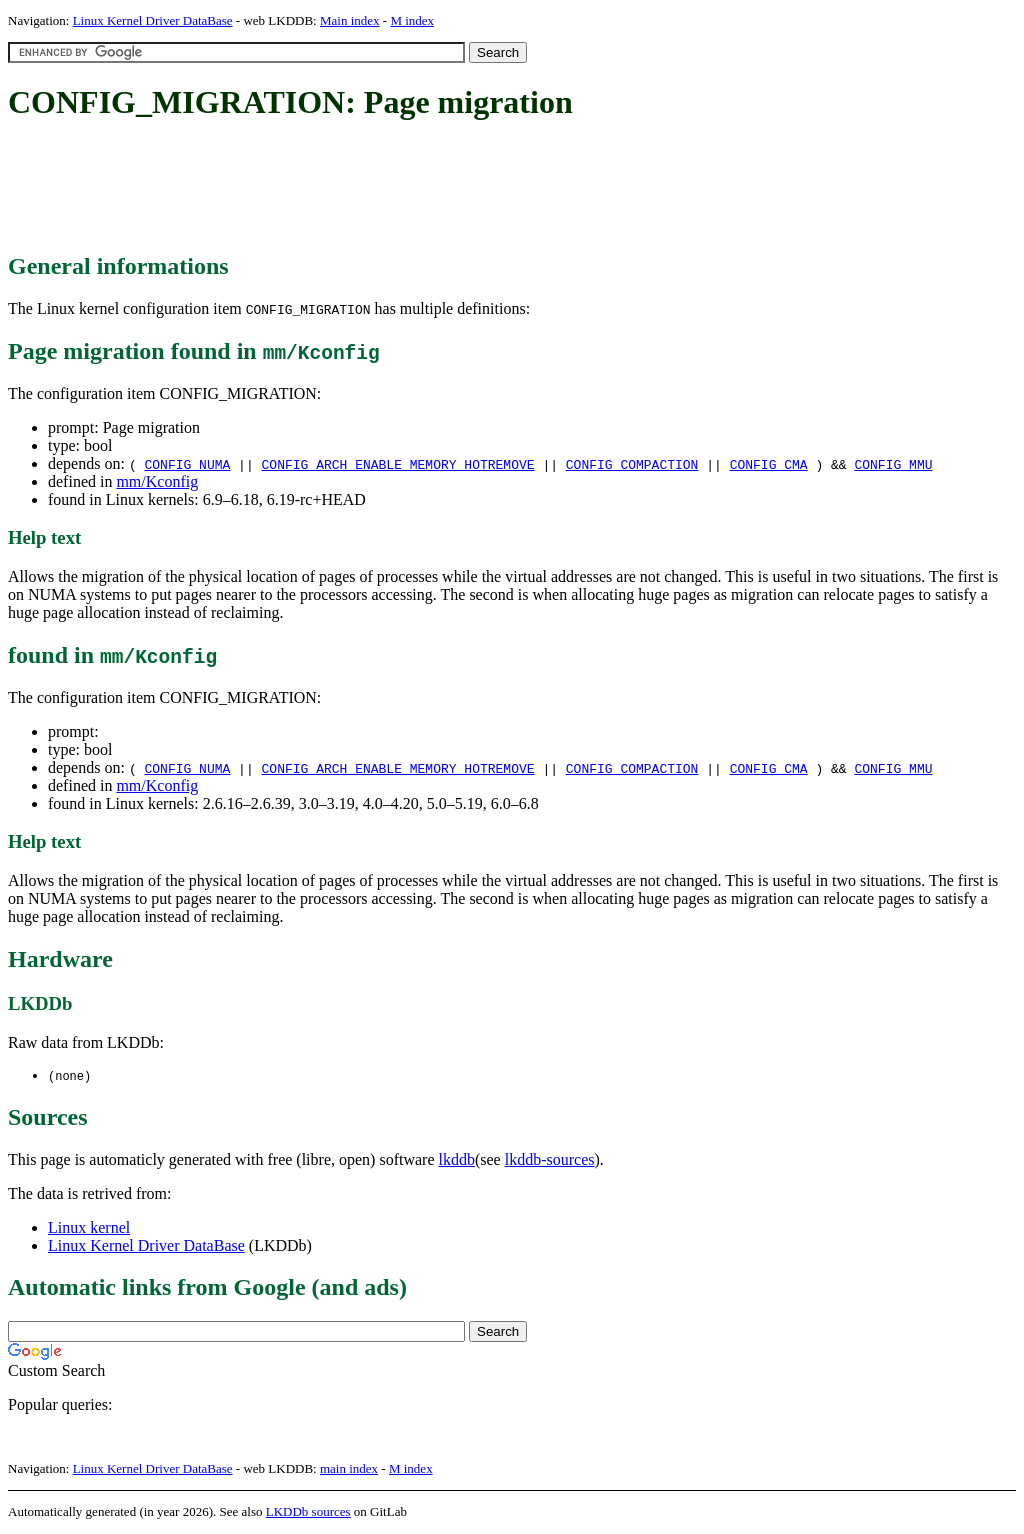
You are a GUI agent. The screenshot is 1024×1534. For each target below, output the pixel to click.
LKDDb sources (308, 1512)
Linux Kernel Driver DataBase (153, 20)
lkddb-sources (550, 1160)
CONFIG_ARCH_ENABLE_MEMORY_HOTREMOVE (398, 464)
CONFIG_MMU (893, 464)
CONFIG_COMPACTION (632, 464)
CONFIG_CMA (769, 464)
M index (412, 20)
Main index (350, 20)
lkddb (457, 1160)
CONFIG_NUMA (187, 464)
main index (349, 1469)
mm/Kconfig (157, 481)
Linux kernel (89, 1228)
